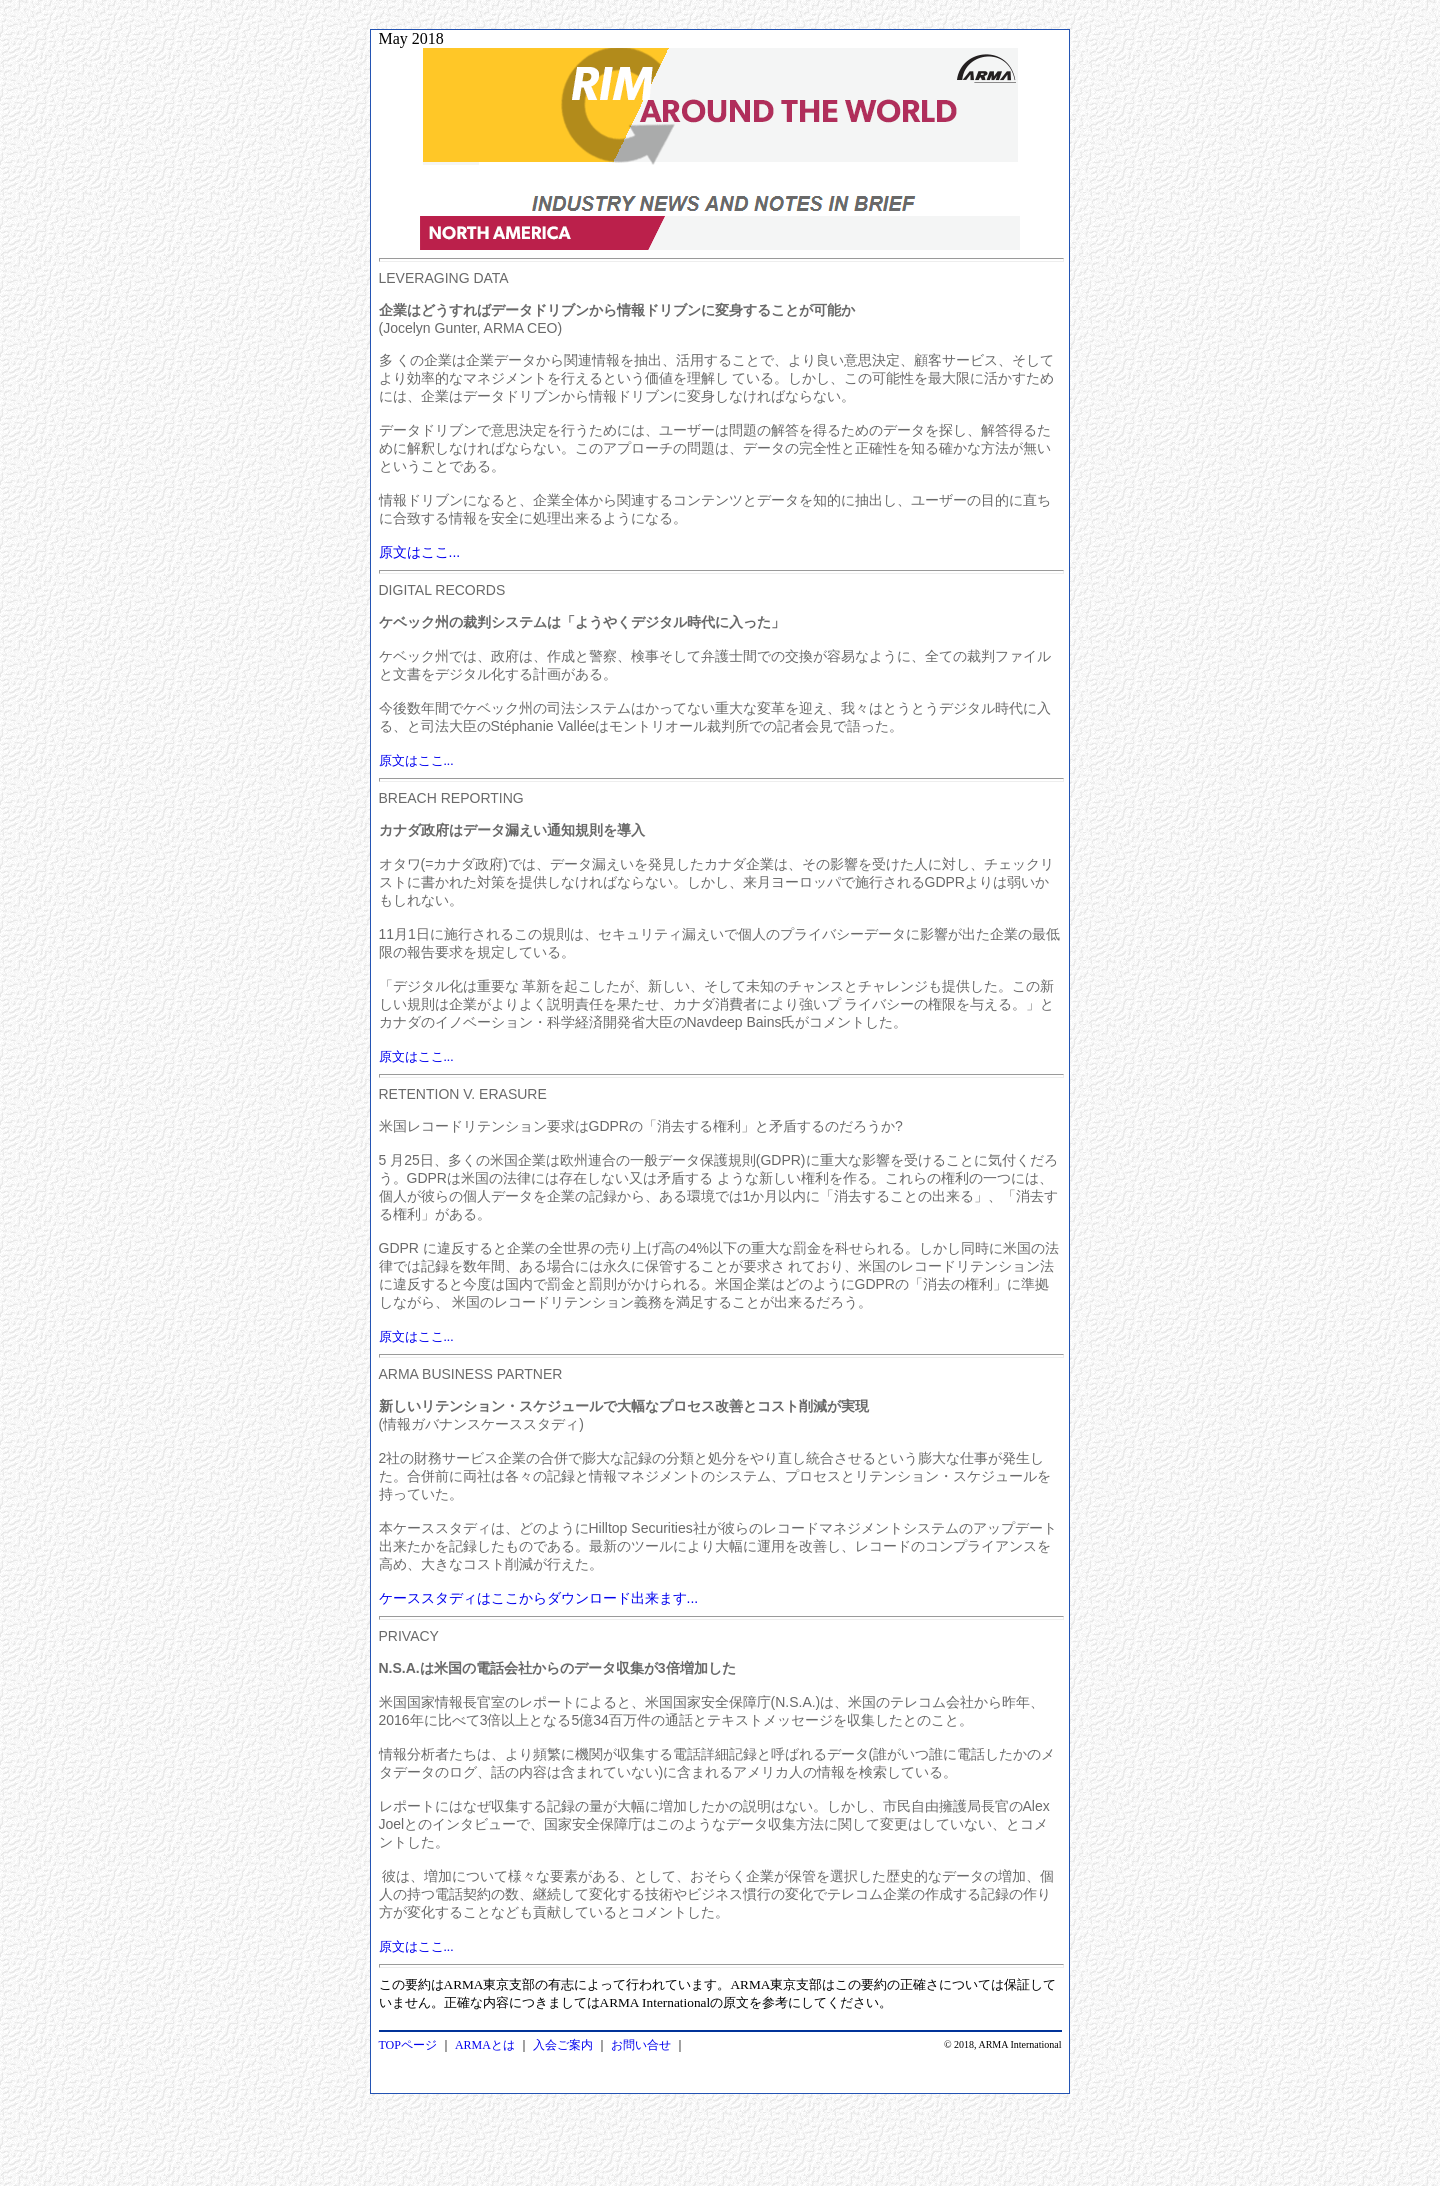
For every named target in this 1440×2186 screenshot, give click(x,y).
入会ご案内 (563, 2045)
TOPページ (408, 2045)
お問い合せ (641, 2045)
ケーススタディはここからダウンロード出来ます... (539, 1598)
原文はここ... (416, 760)
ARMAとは (485, 2045)
